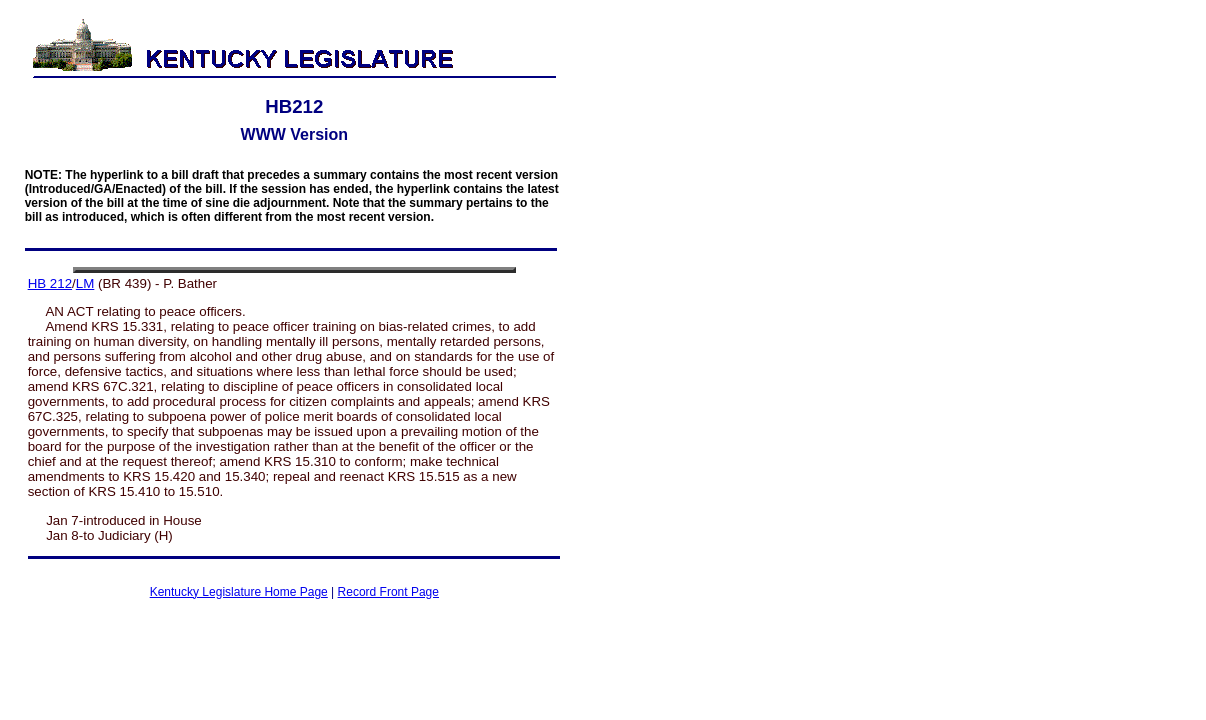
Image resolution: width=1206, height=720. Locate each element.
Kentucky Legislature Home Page (239, 592)
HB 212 (50, 283)
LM (85, 283)
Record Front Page (388, 592)
